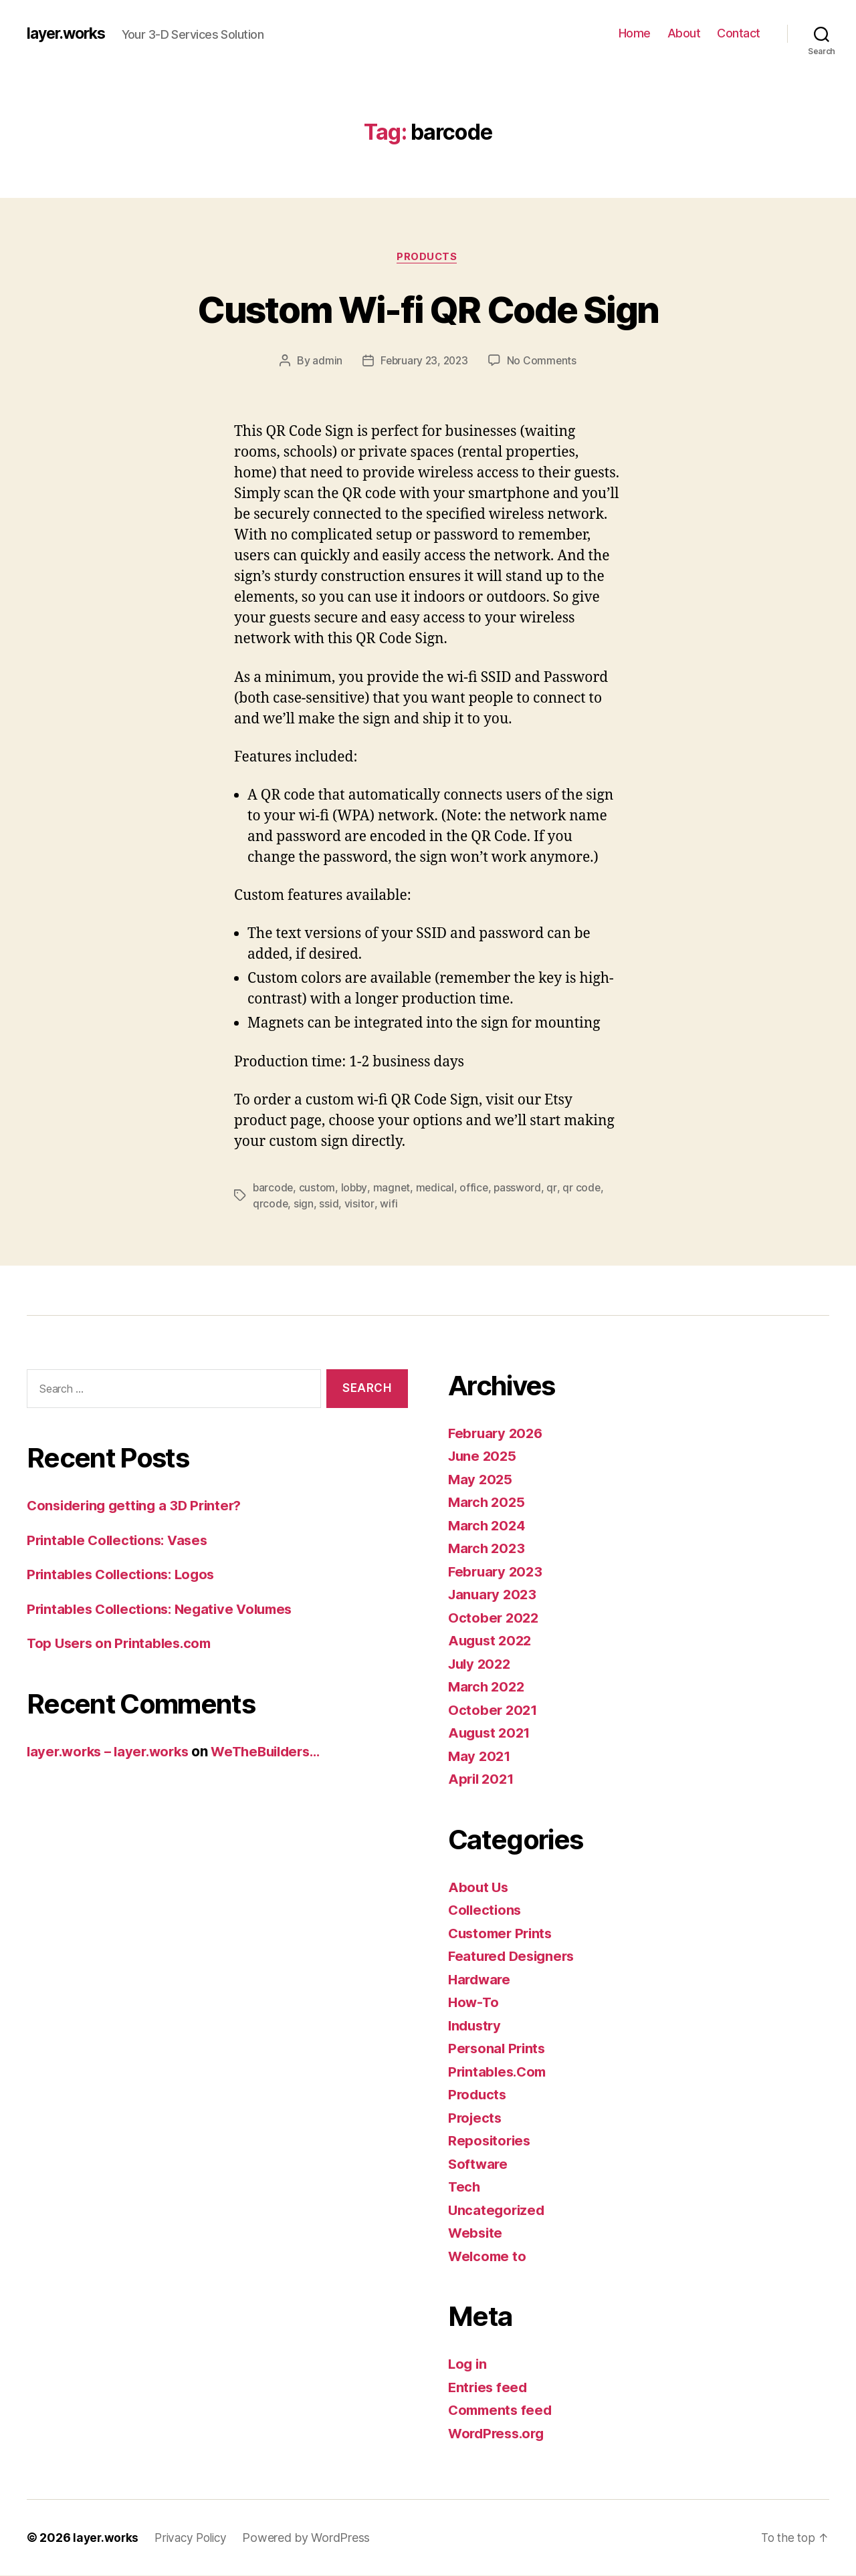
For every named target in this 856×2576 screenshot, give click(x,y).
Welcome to (488, 2256)
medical (437, 1188)
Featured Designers (514, 1956)
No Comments (543, 361)
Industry (476, 2025)
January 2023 (494, 1595)
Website (476, 2233)
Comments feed (502, 2410)
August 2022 (492, 1641)
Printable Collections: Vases (121, 1540)
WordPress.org (499, 2433)
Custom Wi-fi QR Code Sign (428, 308)
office (477, 1188)
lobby (355, 1188)
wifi (388, 1204)
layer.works (69, 33)
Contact (738, 33)
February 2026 (497, 1433)
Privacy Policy (194, 2538)
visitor (359, 1204)
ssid (329, 1204)
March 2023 (488, 1548)
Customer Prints (503, 1933)
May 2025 (481, 1479)
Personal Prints (498, 2048)
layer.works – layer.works (112, 1751)
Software (479, 2163)
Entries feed (489, 2387)
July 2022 (481, 1663)
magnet (394, 1188)
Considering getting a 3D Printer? (139, 1506)
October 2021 (494, 1710)
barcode (273, 1188)
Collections (486, 1910)
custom (318, 1188)
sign (304, 1204)
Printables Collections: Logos (125, 1574)
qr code (585, 1188)
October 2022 (494, 1617)
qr (555, 1188)
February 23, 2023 (424, 361)
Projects (476, 2117)
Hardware (481, 1979)
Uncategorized (498, 2210)
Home (635, 33)
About (684, 33)
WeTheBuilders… (279, 1751)
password (522, 1188)
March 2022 (488, 1687)
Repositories (491, 2141)
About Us (479, 1887)
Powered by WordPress (313, 2538)
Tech (464, 2187)
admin (325, 361)
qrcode (270, 1204)
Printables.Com (499, 2071)
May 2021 (480, 1756)
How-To (474, 2002)
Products (427, 257)
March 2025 (488, 1502)
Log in (468, 2364)
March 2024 (488, 1525)
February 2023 (497, 1571)
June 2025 (484, 1456)
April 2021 (482, 1779)
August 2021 (491, 1733)
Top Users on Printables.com (123, 1643)
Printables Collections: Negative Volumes (165, 1609)
